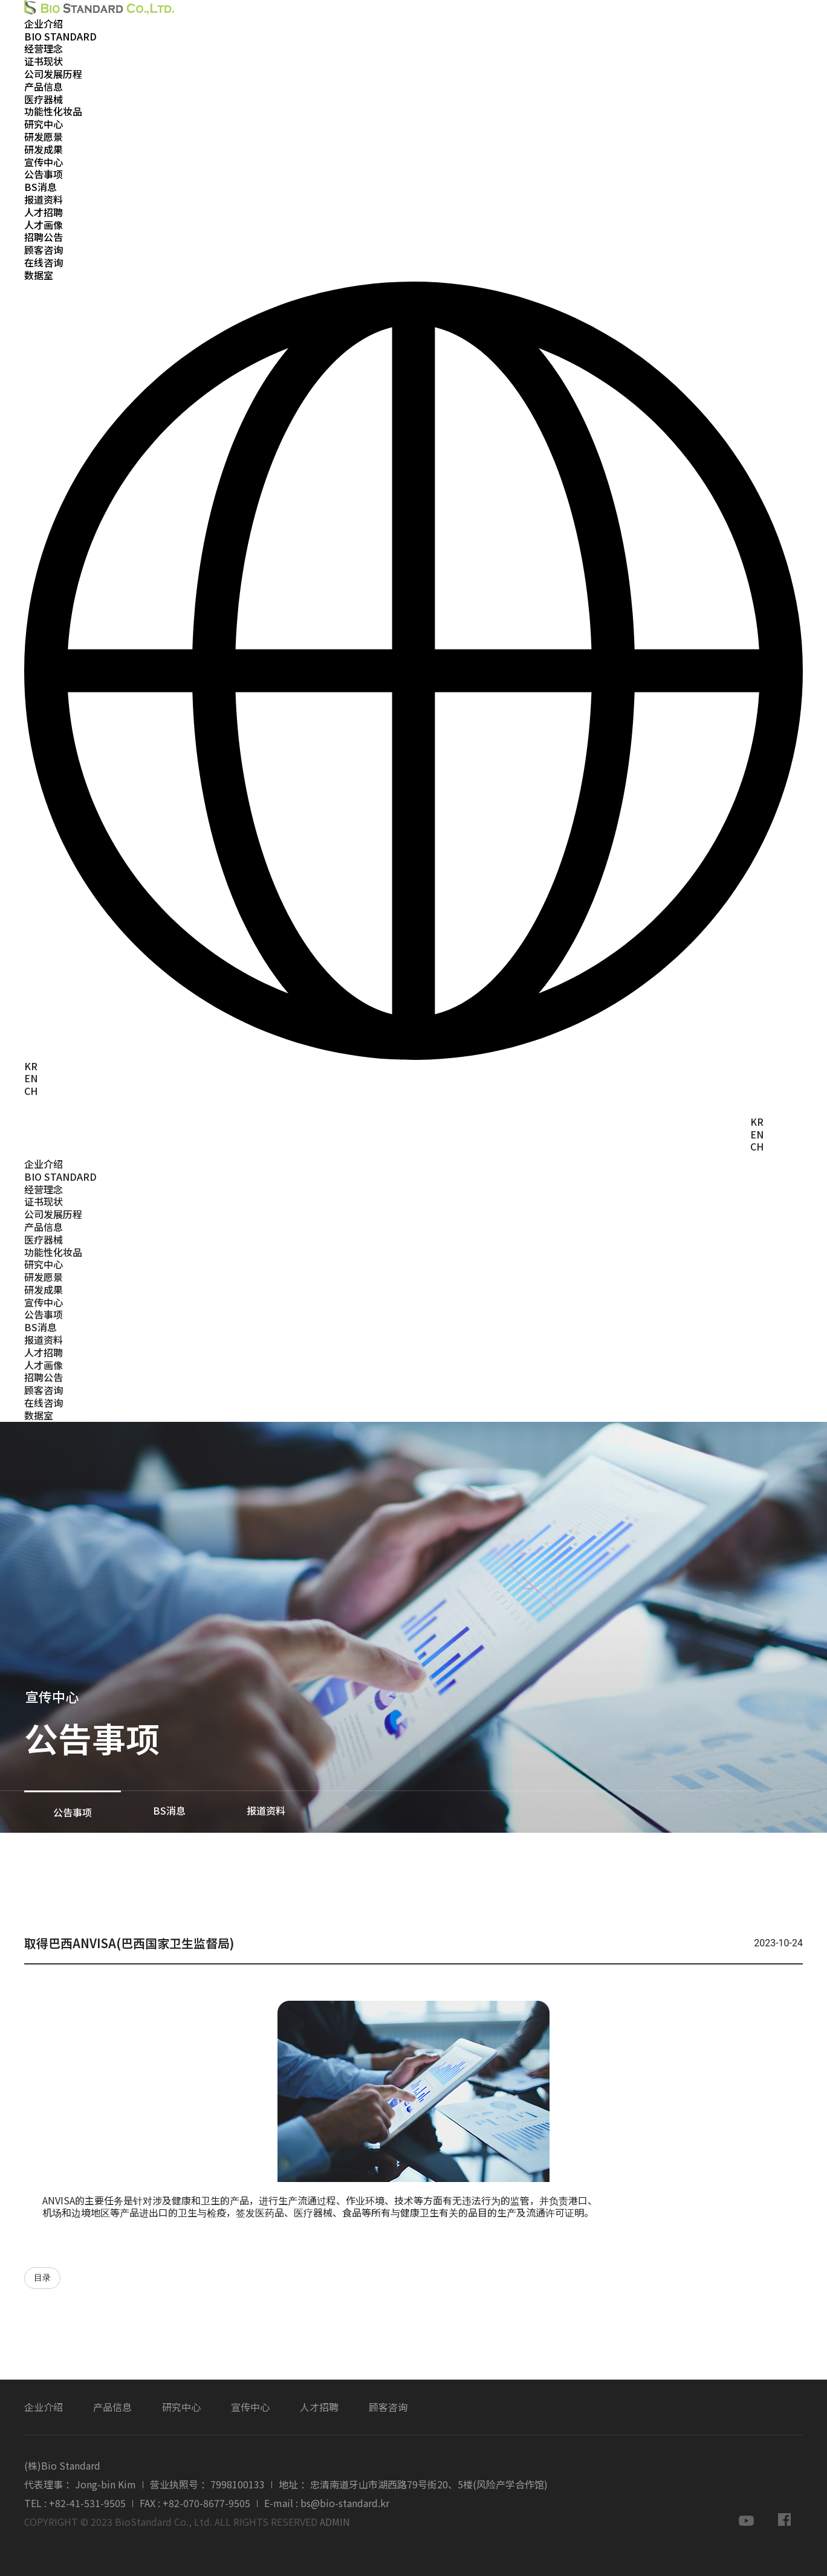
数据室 (38, 275)
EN (30, 1078)
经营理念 (43, 48)
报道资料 (43, 199)
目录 (42, 2277)
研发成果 (43, 149)
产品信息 (43, 86)
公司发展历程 (53, 73)
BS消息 (40, 186)
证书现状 (43, 61)
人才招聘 (43, 212)
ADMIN (335, 2521)
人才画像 (43, 225)
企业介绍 (43, 23)
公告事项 (43, 174)
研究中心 (43, 124)
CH (30, 1090)
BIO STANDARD (60, 36)
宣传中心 (43, 162)
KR (30, 1066)
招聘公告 (43, 237)
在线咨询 (43, 262)
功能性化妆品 (53, 111)
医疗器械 (43, 99)
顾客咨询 (43, 249)
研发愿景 (43, 136)
